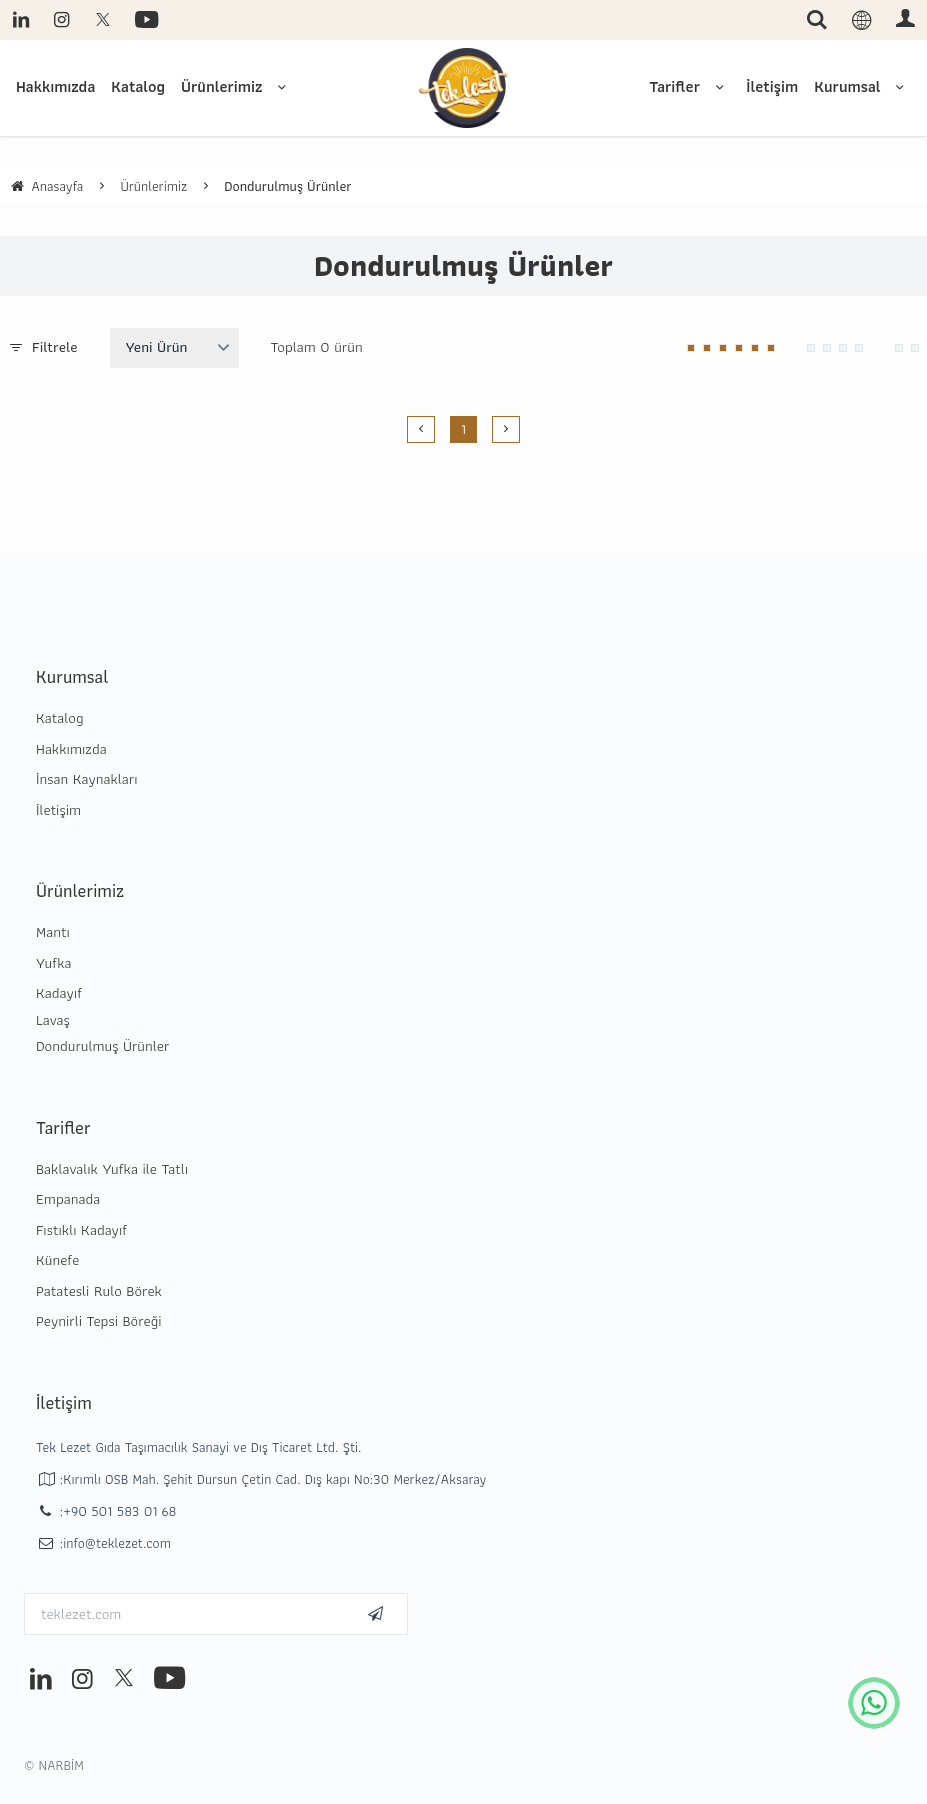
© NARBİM (54, 1765)
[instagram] (61, 20)
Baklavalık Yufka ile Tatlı (112, 1169)
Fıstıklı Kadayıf (81, 1230)
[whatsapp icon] (874, 1703)
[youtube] (144, 20)
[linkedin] (20, 20)
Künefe (57, 1260)
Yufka (54, 963)
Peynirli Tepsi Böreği (99, 1321)
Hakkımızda (55, 86)
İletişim (772, 86)
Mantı (53, 932)
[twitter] (102, 20)
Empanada (68, 1199)
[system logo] (464, 88)
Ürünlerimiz (237, 86)
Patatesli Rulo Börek (99, 1291)
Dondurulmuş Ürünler (102, 1046)
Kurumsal (862, 86)
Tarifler (689, 86)
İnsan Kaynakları (87, 779)
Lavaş (53, 1020)
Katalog (138, 86)
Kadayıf (59, 993)
